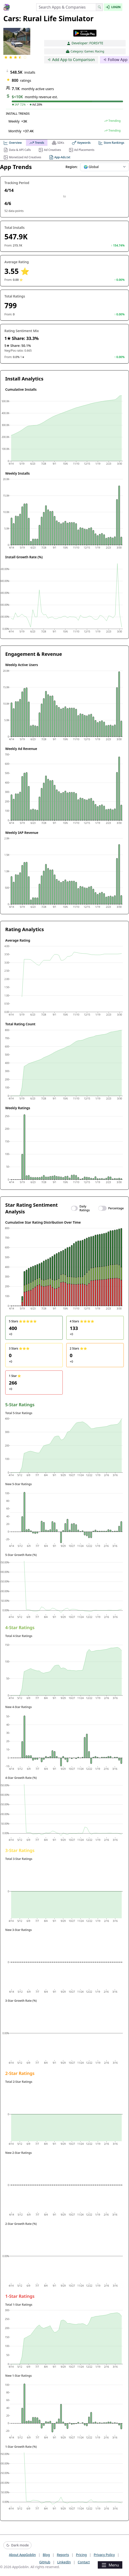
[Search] (99, 7)
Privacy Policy (104, 2554)
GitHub (44, 2562)
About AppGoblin (22, 2554)
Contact (84, 2562)
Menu (110, 2565)
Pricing (81, 2554)
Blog (46, 2554)
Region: (71, 166)
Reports (63, 2554)
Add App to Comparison (71, 59)
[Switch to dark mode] (17, 2545)
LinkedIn (64, 2562)
